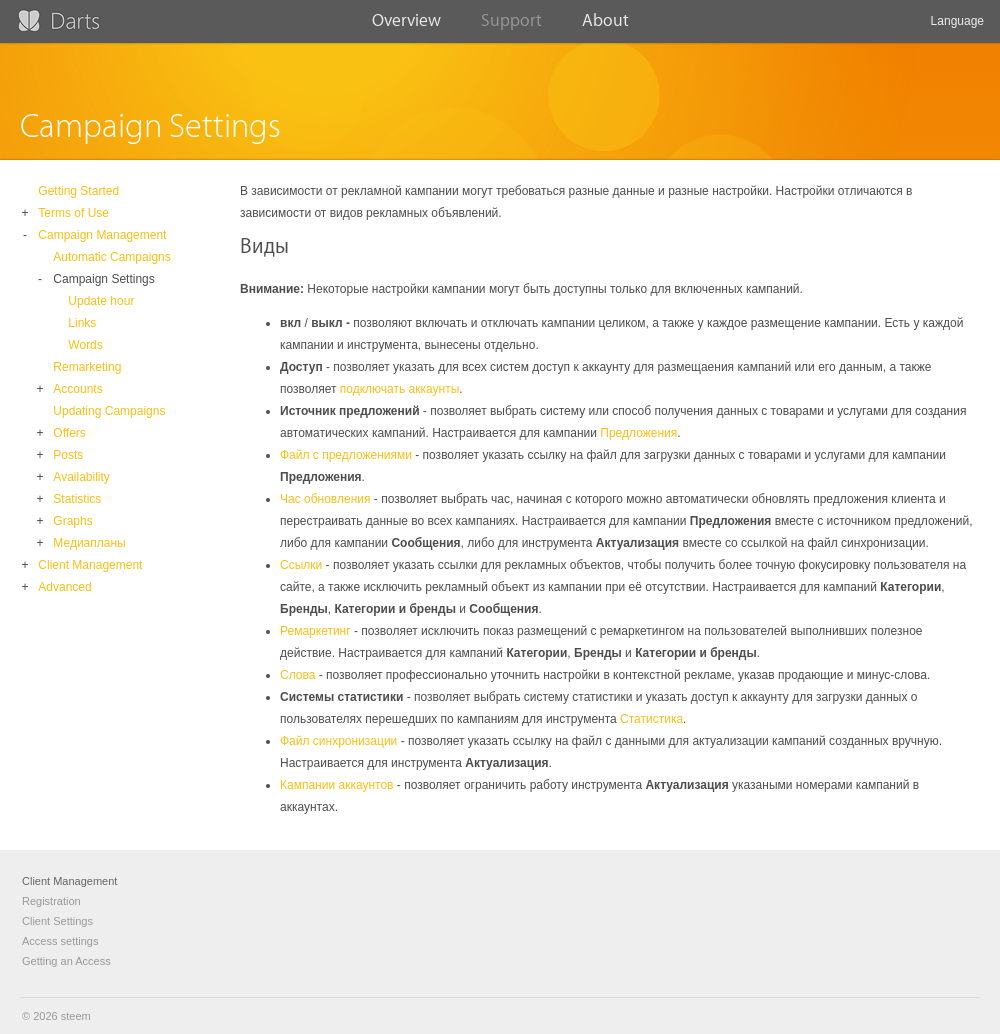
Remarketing (87, 367)
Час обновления (325, 499)
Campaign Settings (103, 279)
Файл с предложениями (346, 455)
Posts (68, 455)
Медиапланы (89, 543)
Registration (51, 901)
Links (82, 323)
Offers (69, 433)
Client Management (90, 565)
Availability (81, 477)
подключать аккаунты (400, 389)
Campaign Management (102, 235)
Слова (297, 675)
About (605, 27)
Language (957, 28)
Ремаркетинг (315, 631)
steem (76, 1016)
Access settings (60, 941)
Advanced (64, 587)
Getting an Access (66, 961)
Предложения (638, 433)
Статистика (651, 719)
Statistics (77, 499)
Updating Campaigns (109, 411)
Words (85, 345)
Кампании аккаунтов (336, 785)
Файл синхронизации (338, 741)
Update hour (101, 301)
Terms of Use (73, 213)
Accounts (77, 389)
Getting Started (78, 191)
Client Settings (57, 921)
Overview (406, 27)
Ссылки (301, 565)
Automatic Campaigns (111, 257)
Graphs (72, 521)
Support (511, 27)
